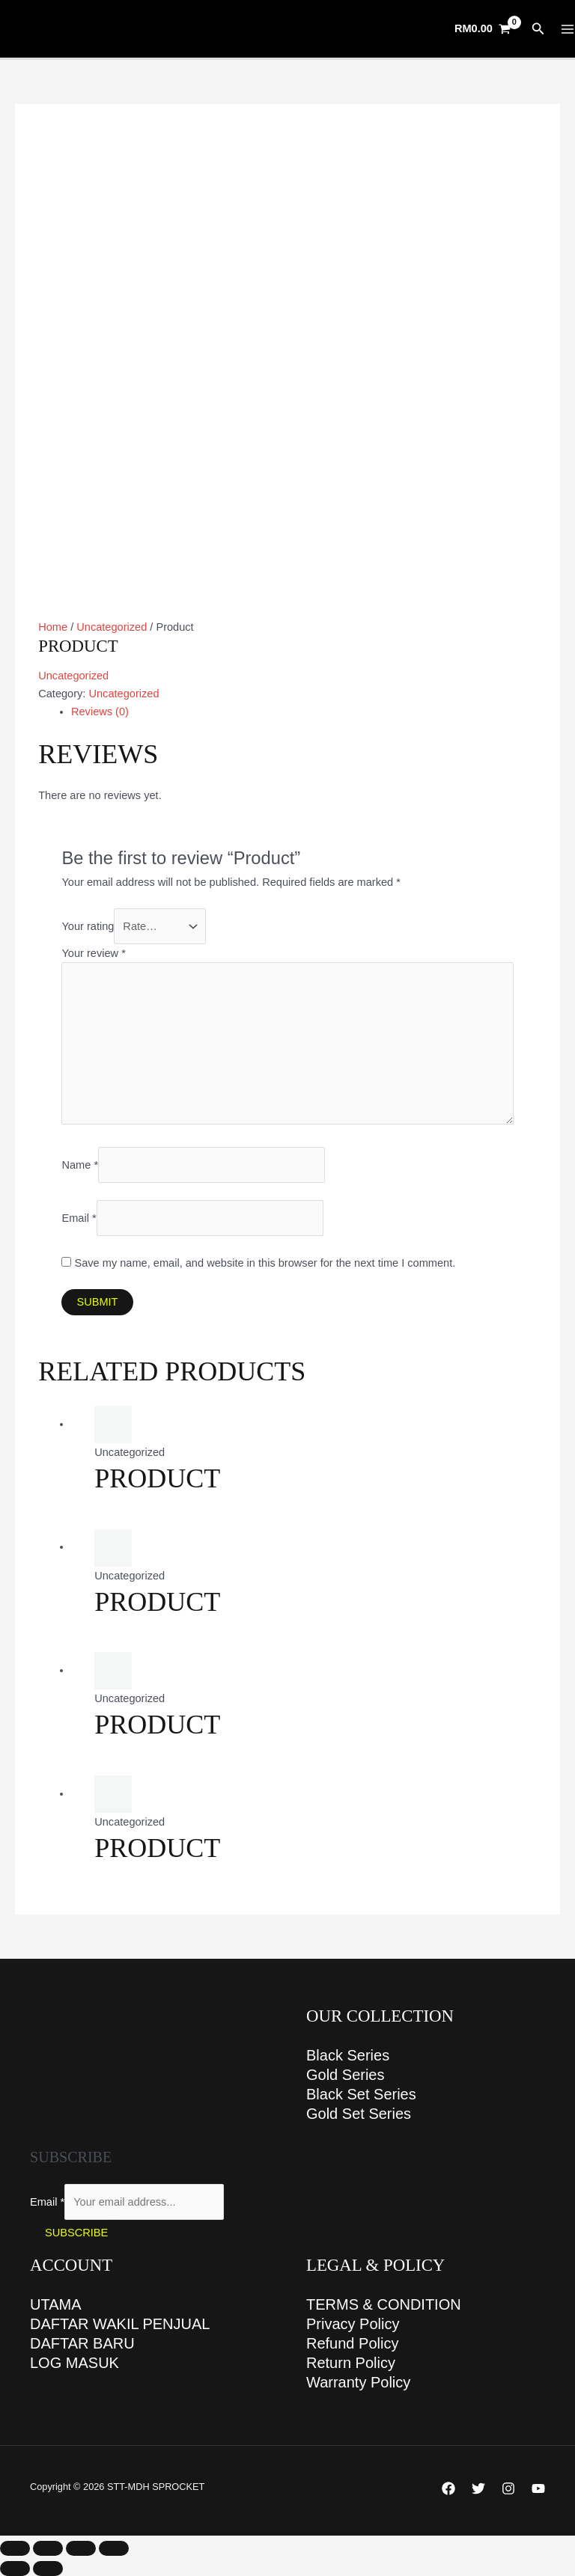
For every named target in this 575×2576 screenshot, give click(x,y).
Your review (93, 953)
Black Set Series (361, 2094)
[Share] (81, 2548)
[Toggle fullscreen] (48, 2548)
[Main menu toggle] (567, 29)
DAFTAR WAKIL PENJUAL (120, 2324)
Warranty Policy (358, 2382)
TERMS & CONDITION (383, 2304)
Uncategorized (111, 627)
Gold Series (345, 2074)
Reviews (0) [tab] (100, 712)
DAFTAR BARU (82, 2343)
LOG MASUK (74, 2363)
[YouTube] (538, 2488)
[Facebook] (448, 2488)
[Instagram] (508, 2488)
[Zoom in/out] (15, 2548)
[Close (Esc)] (114, 2548)
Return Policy (350, 2363)
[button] (538, 29)
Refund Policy (352, 2343)
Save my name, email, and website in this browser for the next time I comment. (265, 1263)
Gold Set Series (358, 2113)
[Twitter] (478, 2488)
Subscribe (76, 2233)
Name (79, 1165)
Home (52, 627)
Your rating (87, 926)
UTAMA (56, 2304)
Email (78, 1218)
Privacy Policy (352, 2324)
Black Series (347, 2055)
